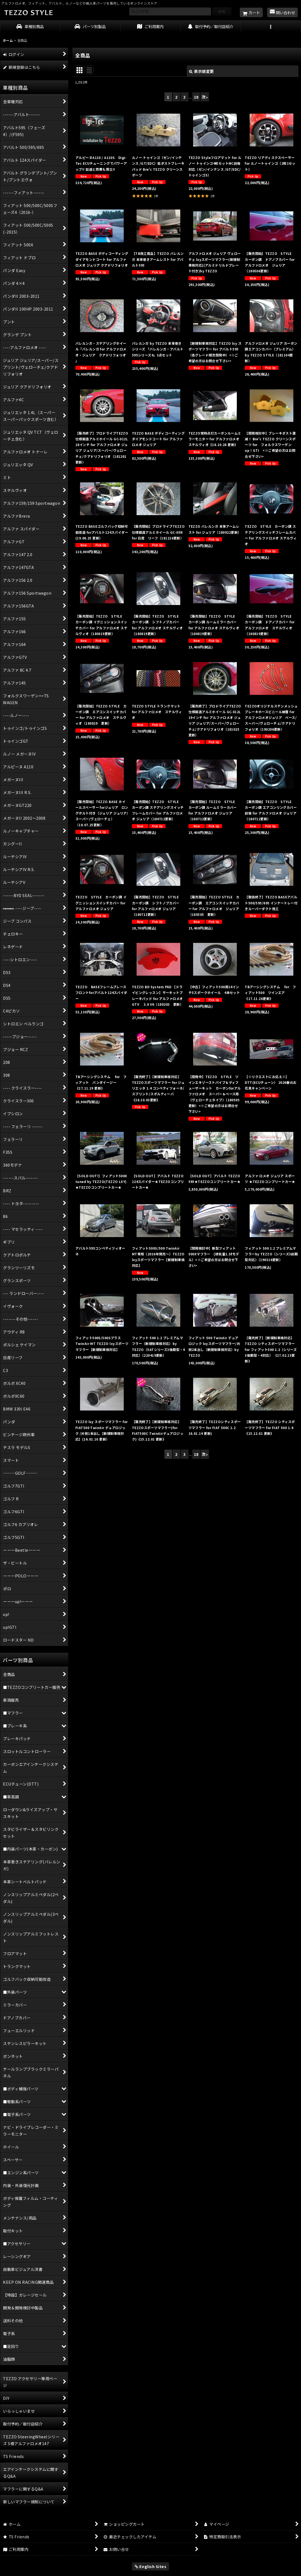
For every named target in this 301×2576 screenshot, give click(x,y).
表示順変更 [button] (201, 71)
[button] (271, 26)
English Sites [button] (151, 2566)
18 (196, 97)
